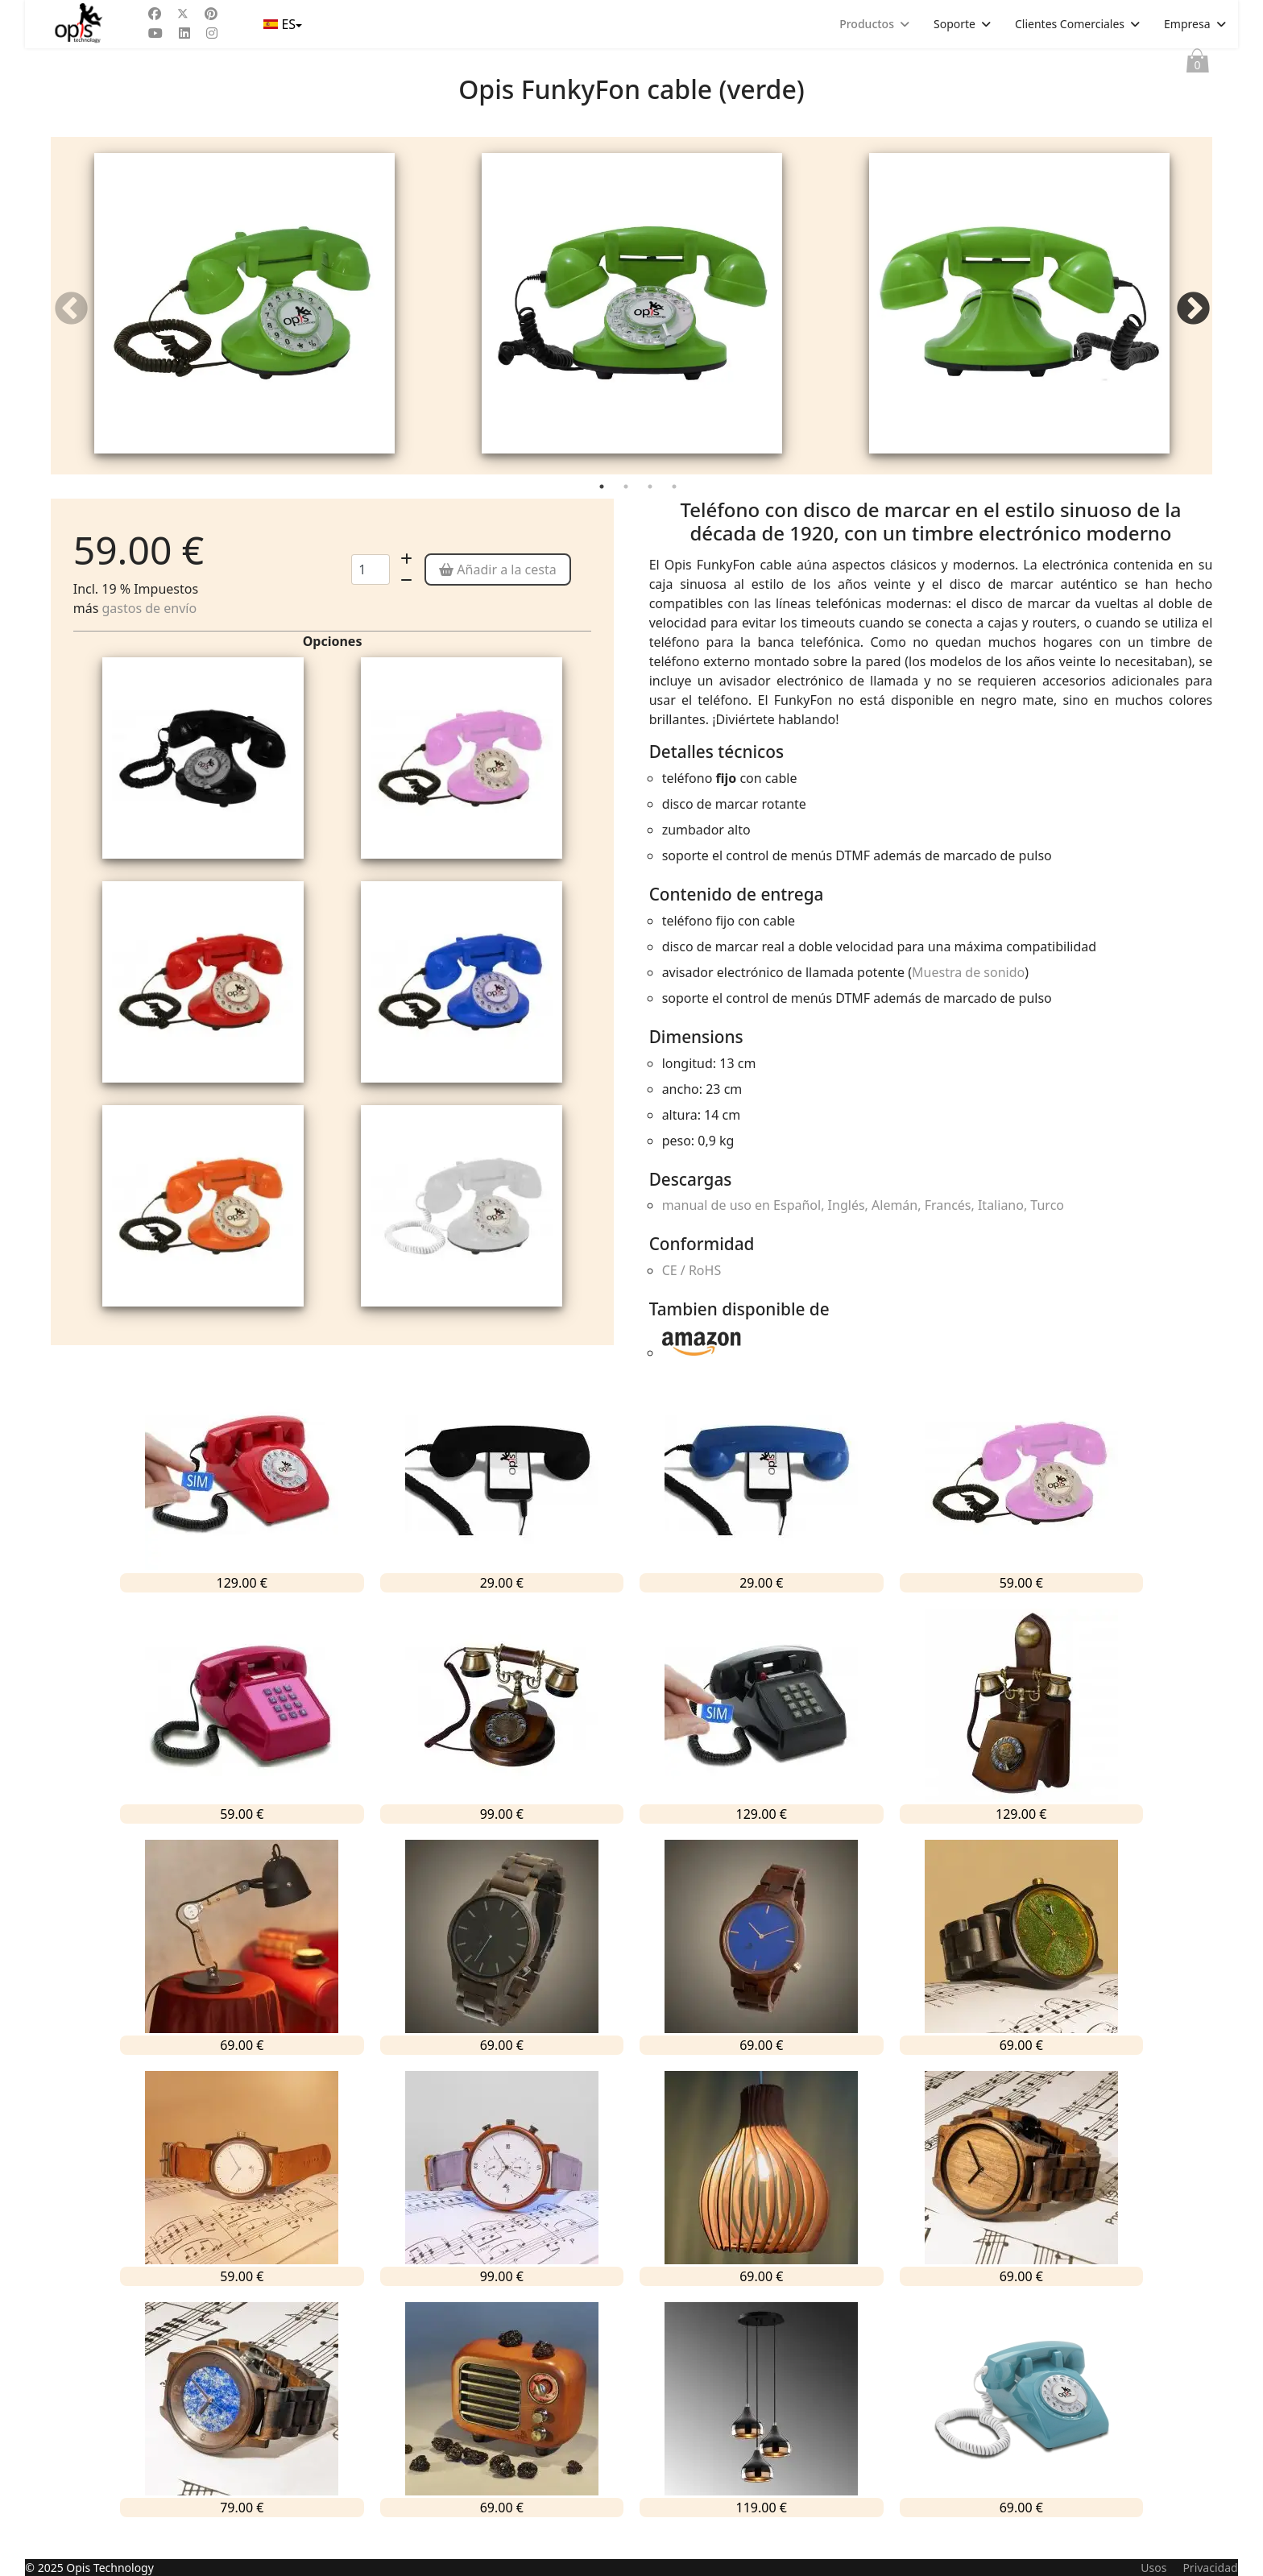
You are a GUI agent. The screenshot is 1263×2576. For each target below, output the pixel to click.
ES (281, 24)
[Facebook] (154, 14)
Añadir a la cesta (498, 591)
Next (1192, 320)
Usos (1153, 2567)
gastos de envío (149, 630)
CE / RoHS (692, 1293)
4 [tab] (676, 511)
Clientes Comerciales (1069, 23)
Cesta (1198, 64)
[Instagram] (211, 33)
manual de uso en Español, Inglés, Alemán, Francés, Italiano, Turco (863, 1227)
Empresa (1187, 23)
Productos (866, 23)
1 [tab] (603, 511)
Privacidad (1209, 2567)
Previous (71, 320)
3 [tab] (652, 511)
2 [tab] (627, 511)
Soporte (954, 23)
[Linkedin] (184, 33)
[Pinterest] (211, 14)
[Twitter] (182, 14)
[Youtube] (155, 33)
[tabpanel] (244, 316)
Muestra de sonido (968, 994)
